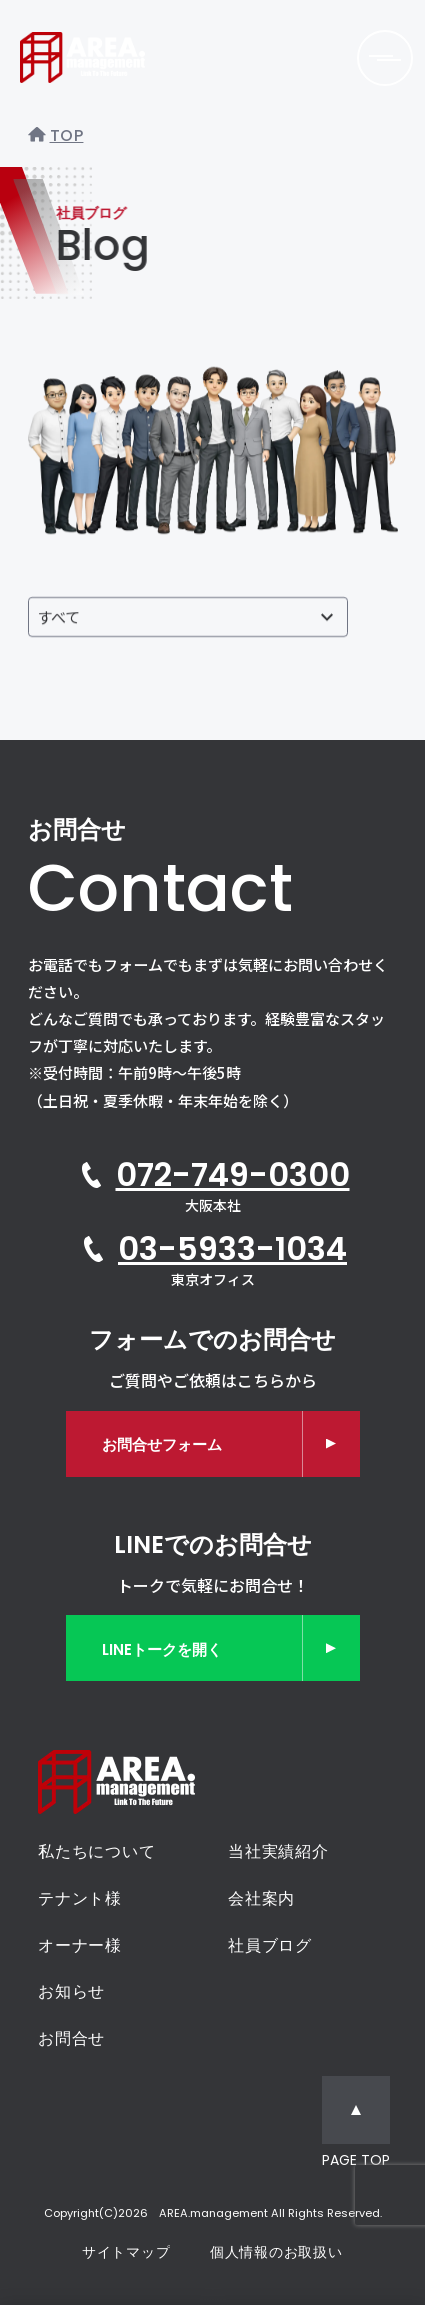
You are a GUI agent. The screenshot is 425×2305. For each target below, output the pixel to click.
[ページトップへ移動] (356, 2124)
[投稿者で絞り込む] (188, 617)
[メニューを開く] (385, 58)
